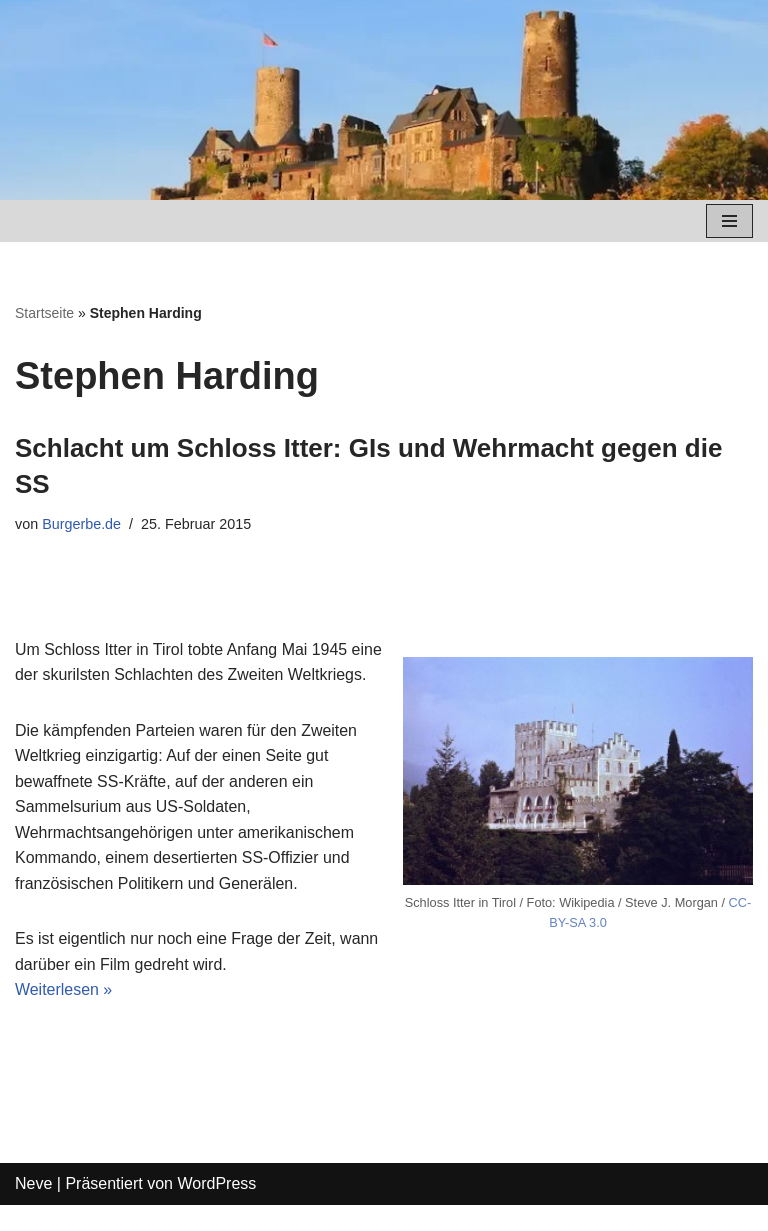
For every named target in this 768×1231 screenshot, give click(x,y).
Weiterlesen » (64, 1016)
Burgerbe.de (81, 524)
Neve (33, 1210)
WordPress (216, 1210)
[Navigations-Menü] (729, 221)
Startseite (44, 313)
